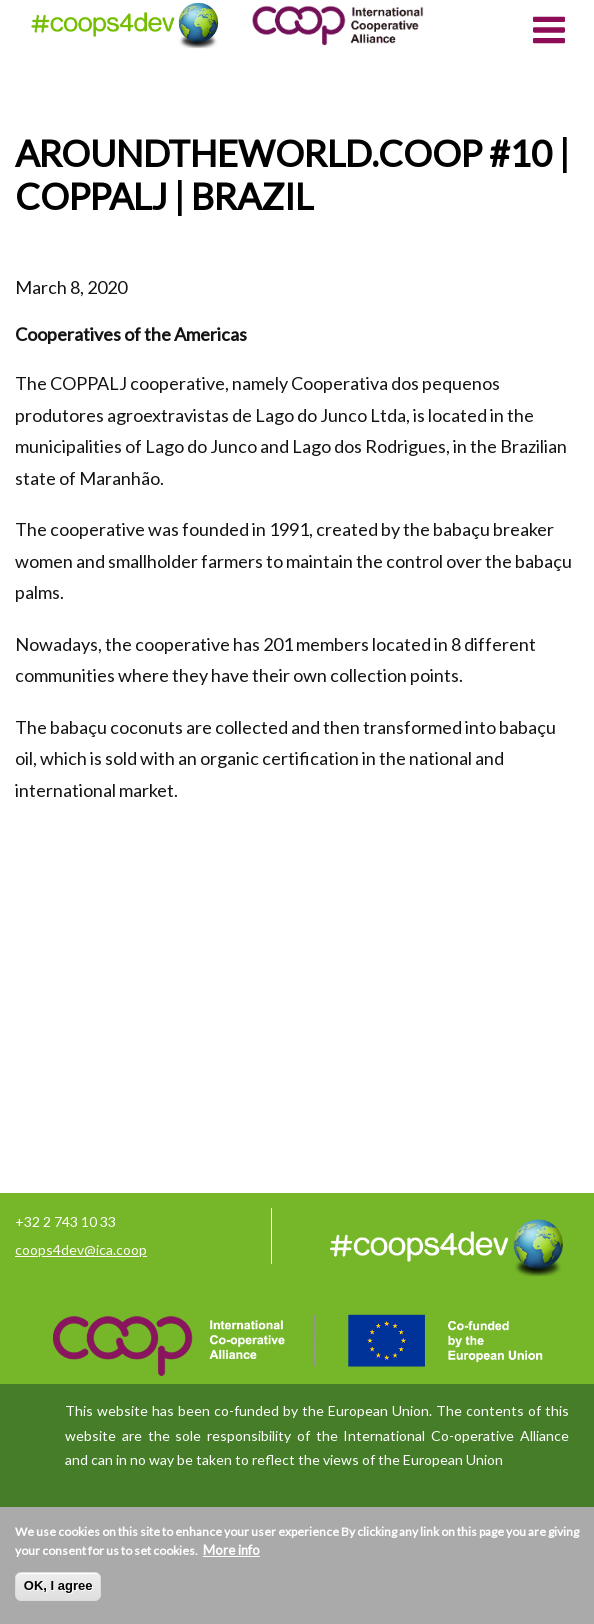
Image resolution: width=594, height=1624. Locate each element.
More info (231, 1550)
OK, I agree (58, 1585)
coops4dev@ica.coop (81, 1249)
